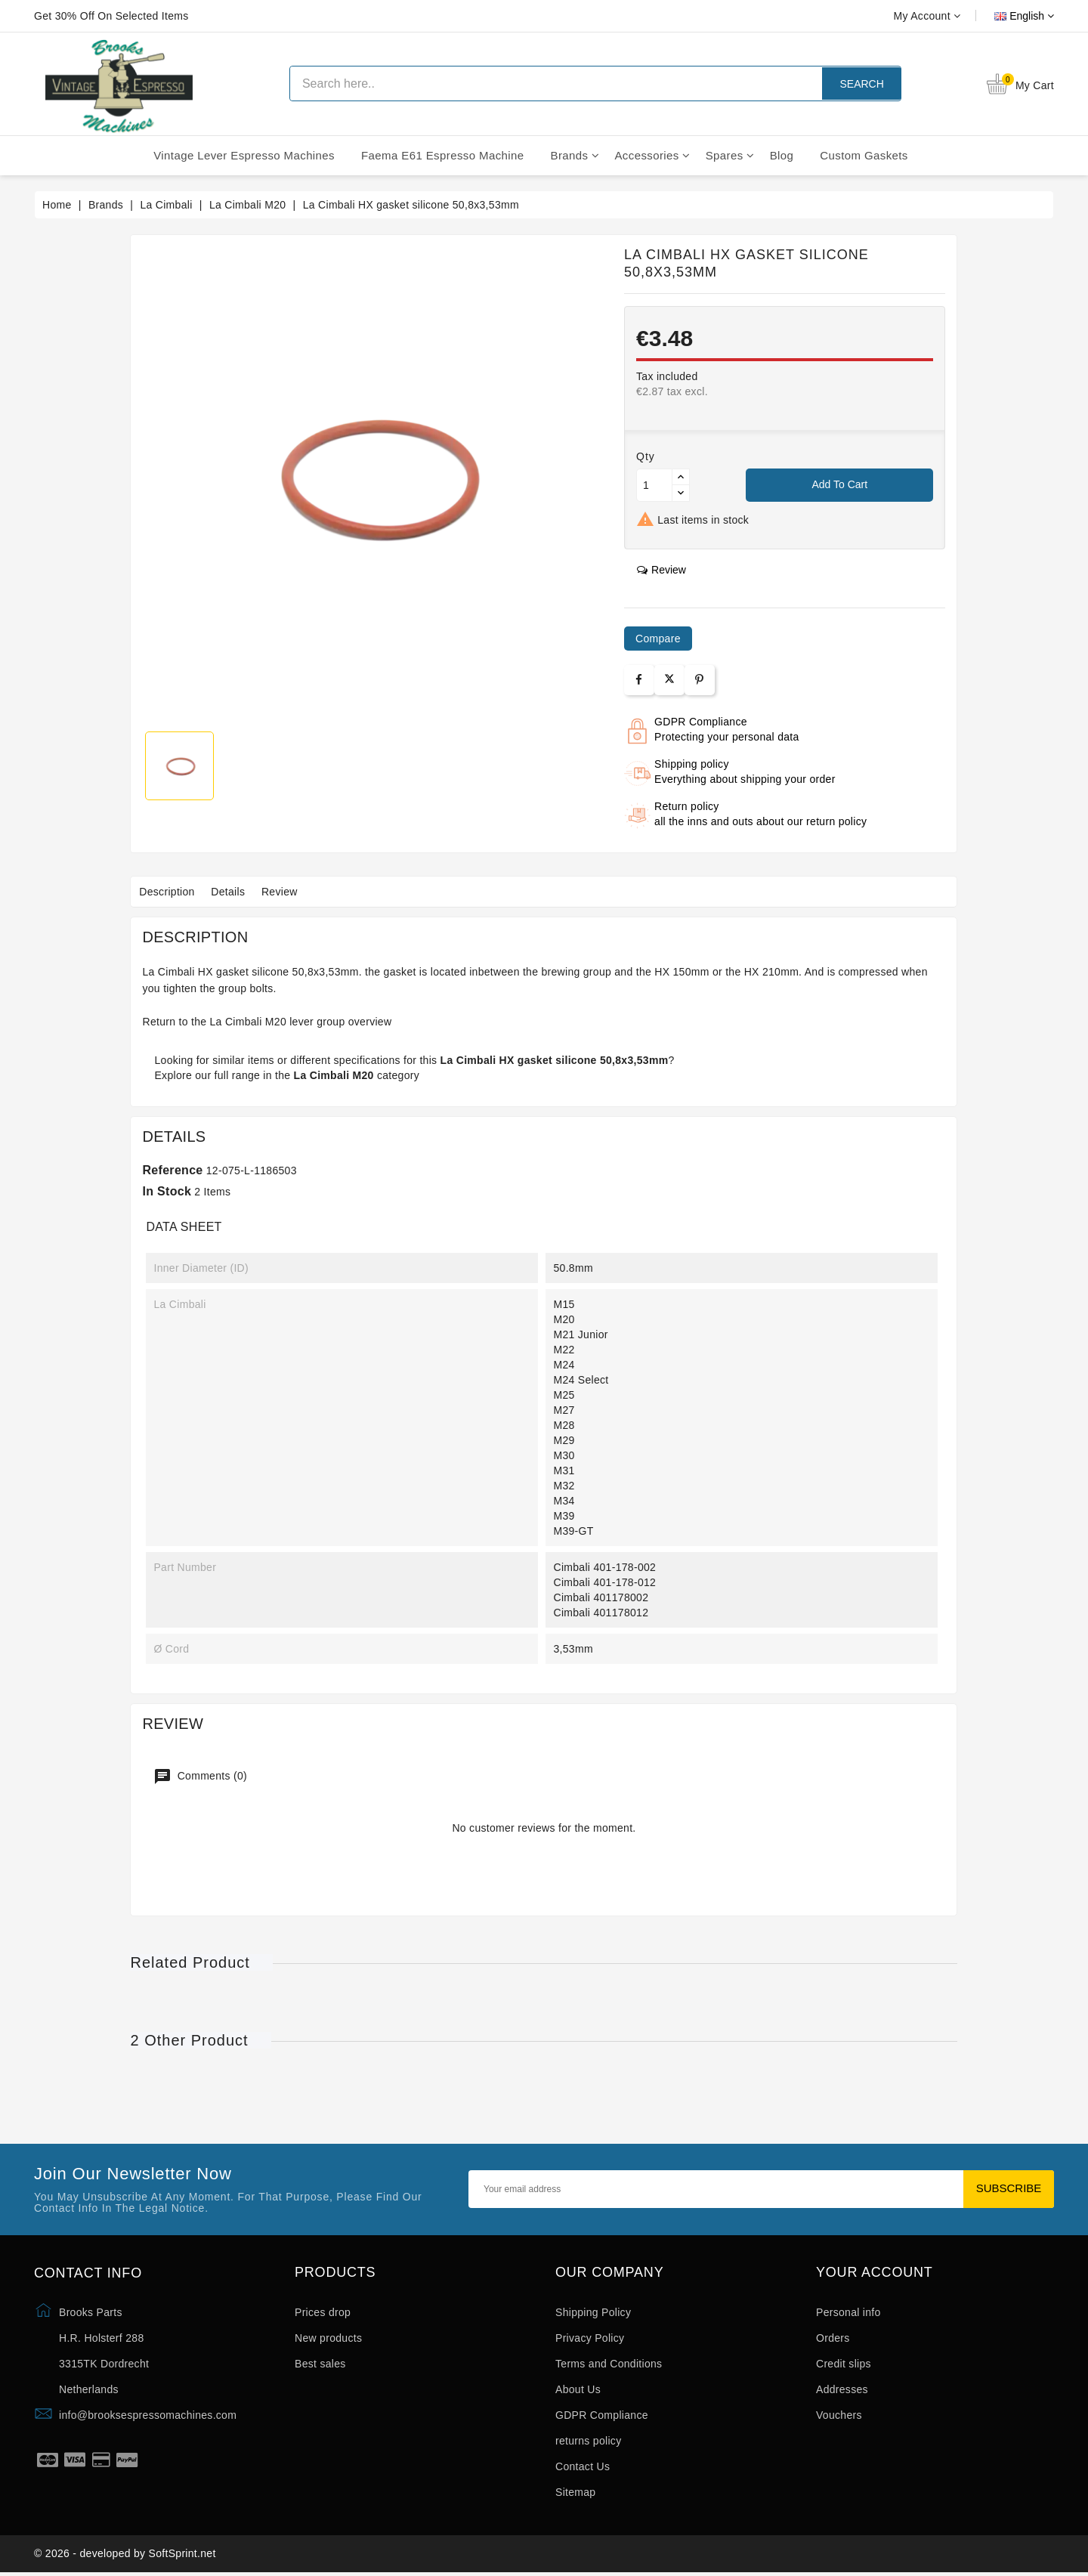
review (661, 570)
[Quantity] (654, 485)
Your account (874, 2272)
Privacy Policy (589, 2338)
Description (169, 892)
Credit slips (843, 2364)
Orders (833, 2338)
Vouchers (839, 2415)
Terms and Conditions (608, 2364)
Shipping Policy (593, 2312)
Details (238, 892)
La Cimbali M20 (248, 1022)
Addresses (842, 2389)
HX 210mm (771, 972)
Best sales (320, 2364)
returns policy (588, 2441)
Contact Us (582, 2466)
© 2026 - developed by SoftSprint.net (125, 2556)
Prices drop (323, 2312)
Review (295, 892)
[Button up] (681, 477)
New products (328, 2338)
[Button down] (681, 493)
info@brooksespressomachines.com (147, 2415)
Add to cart (839, 484)
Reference (172, 1170)
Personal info (848, 2312)
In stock (166, 1191)
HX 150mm (681, 972)
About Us (578, 2389)
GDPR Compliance (601, 2415)
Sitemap (575, 2492)
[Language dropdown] (1007, 15)
